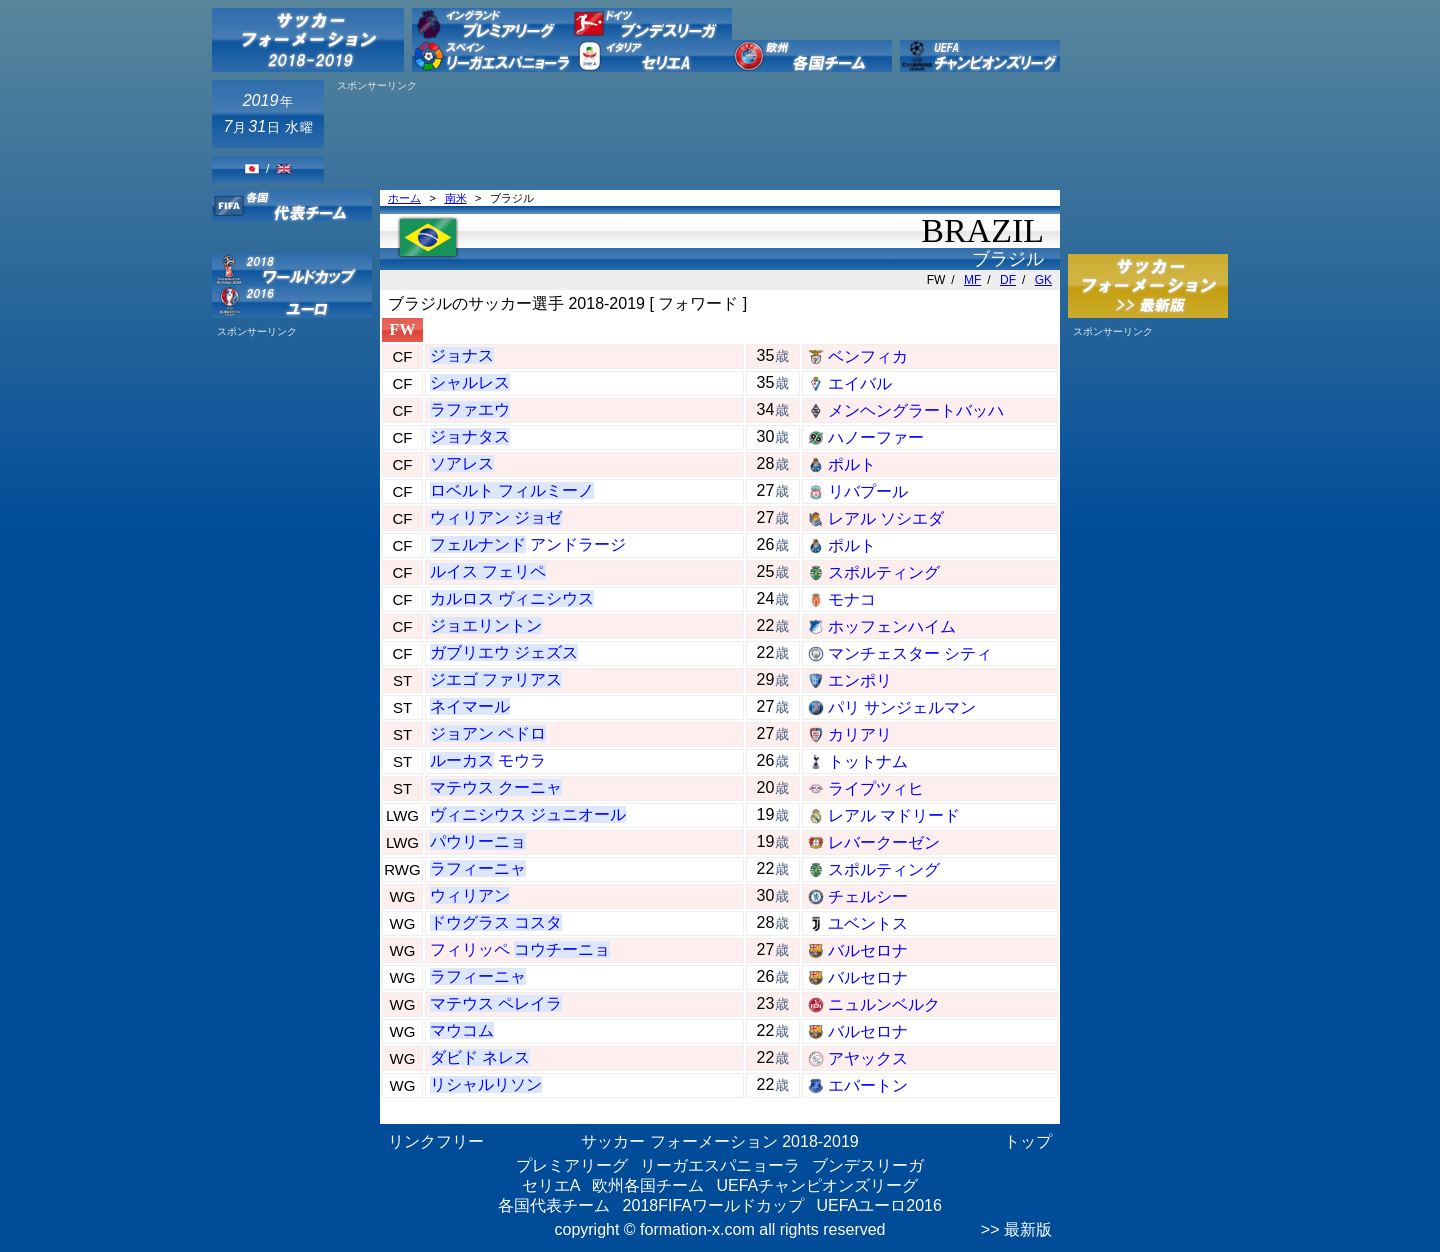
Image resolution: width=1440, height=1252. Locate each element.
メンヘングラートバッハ (916, 410)
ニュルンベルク (884, 1004)
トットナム (868, 761)
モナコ (852, 599)
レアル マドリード (894, 815)
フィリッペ (520, 949)
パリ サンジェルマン (902, 707)
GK (1043, 280)
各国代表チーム (554, 1205)
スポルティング (884, 572)
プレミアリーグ (572, 1165)
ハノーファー (876, 437)
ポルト (852, 464)
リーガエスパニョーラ (720, 1165)
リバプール (868, 491)
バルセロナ (868, 950)
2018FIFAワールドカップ (713, 1205)
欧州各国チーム (648, 1185)
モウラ (488, 760)
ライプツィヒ (876, 788)
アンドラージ (528, 544)
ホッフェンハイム (892, 626)
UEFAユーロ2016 (878, 1205)
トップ (1028, 1141)
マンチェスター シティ (910, 653)
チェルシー (868, 896)
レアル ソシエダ (886, 518)
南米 (456, 198)
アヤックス (868, 1058)
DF (1008, 280)
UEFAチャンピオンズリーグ (817, 1185)
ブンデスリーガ (868, 1165)
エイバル (860, 383)
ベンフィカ (868, 356)
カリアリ (860, 734)
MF (972, 280)
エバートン (868, 1085)
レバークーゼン (884, 842)
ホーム (404, 198)
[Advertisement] (696, 137)
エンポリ (860, 680)
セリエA (551, 1185)
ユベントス (868, 923)
